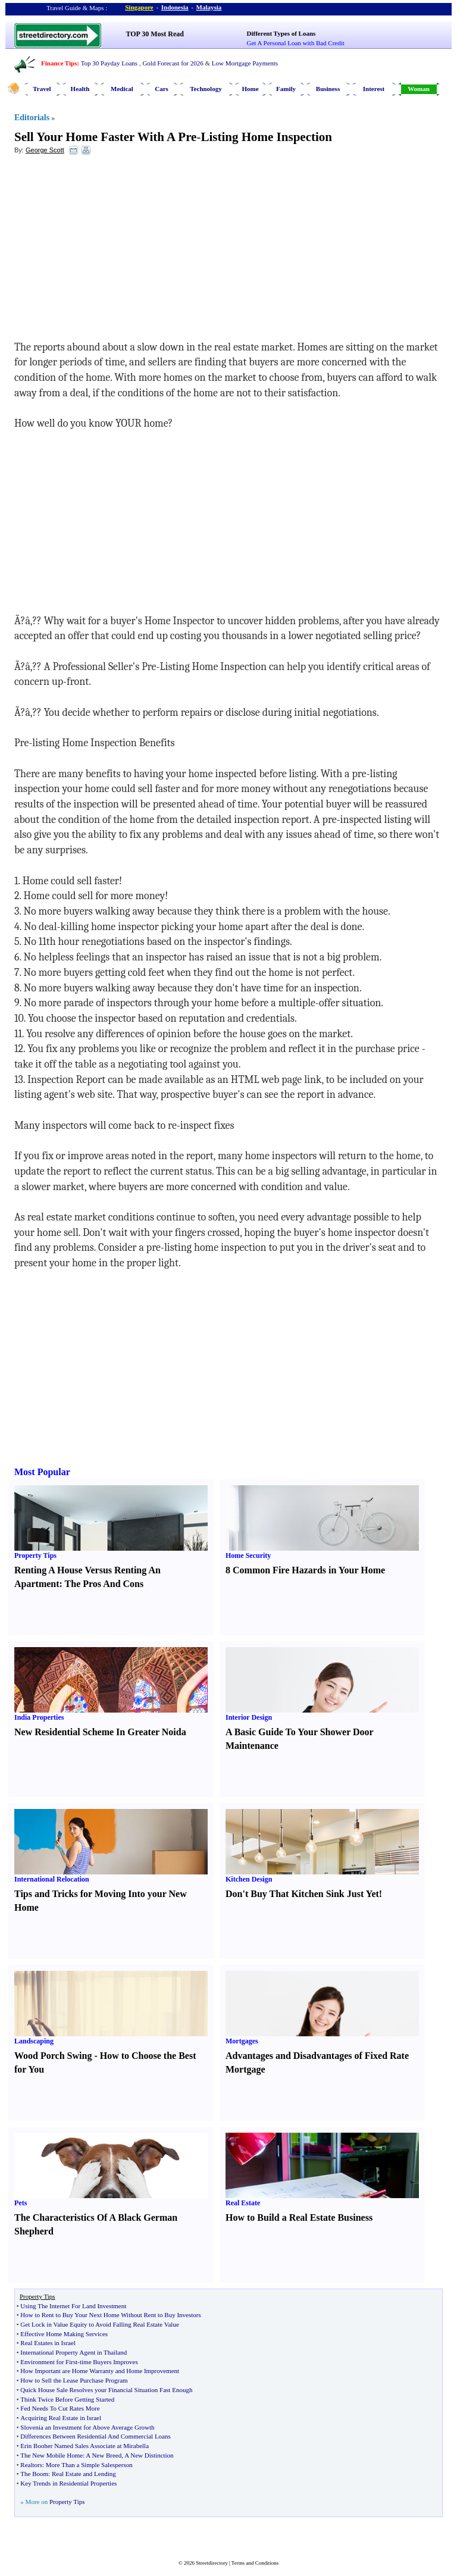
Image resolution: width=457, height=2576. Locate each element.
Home (250, 88)
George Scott (45, 150)
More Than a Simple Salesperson (89, 2464)
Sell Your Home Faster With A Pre (105, 137)
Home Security (248, 1555)
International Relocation (51, 1879)
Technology (205, 88)
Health (80, 88)
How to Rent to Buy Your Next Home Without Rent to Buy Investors (110, 2314)
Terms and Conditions (254, 2563)
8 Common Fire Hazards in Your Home (305, 1570)
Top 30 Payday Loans (109, 63)
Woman (419, 88)
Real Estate (243, 2203)
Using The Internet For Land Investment (73, 2305)
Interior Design (249, 1717)
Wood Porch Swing (53, 2056)
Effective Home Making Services (64, 2333)
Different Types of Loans (281, 33)
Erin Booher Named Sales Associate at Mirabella (84, 2445)
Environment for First (48, 2361)
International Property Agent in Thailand (73, 2352)
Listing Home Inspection (266, 137)
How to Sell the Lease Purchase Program (73, 2380)
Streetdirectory (211, 2563)
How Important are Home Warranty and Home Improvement (99, 2370)
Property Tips (35, 1555)
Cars (161, 88)
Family (286, 88)
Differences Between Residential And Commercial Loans (95, 2436)
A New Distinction (149, 2455)
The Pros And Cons (104, 1584)
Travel (42, 88)
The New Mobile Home (51, 2455)
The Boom (34, 2473)
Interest (373, 88)
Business (328, 88)
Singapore (139, 7)
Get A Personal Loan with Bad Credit (296, 42)
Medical (122, 88)
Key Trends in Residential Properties (68, 2483)
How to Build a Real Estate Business (299, 2217)
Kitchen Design (249, 1879)
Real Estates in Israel (48, 2342)
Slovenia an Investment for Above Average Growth (87, 2427)
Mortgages (242, 2041)
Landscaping (34, 2041)
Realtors (31, 2464)
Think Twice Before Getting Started (67, 2399)
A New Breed (103, 2455)
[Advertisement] (111, 250)
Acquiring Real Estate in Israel (60, 2417)
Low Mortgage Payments (245, 63)
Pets (20, 2203)
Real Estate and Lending (84, 2473)
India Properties (39, 1717)
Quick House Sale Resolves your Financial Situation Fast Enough (106, 2389)
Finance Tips (59, 63)
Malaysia (209, 7)
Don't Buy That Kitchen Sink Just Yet (302, 1894)
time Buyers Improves (109, 2361)
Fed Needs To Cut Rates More (59, 2408)
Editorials (31, 117)
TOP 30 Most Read (155, 34)
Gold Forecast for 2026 (172, 63)
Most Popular (42, 1472)
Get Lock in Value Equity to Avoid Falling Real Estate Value (99, 2324)
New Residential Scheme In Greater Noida (100, 1732)
